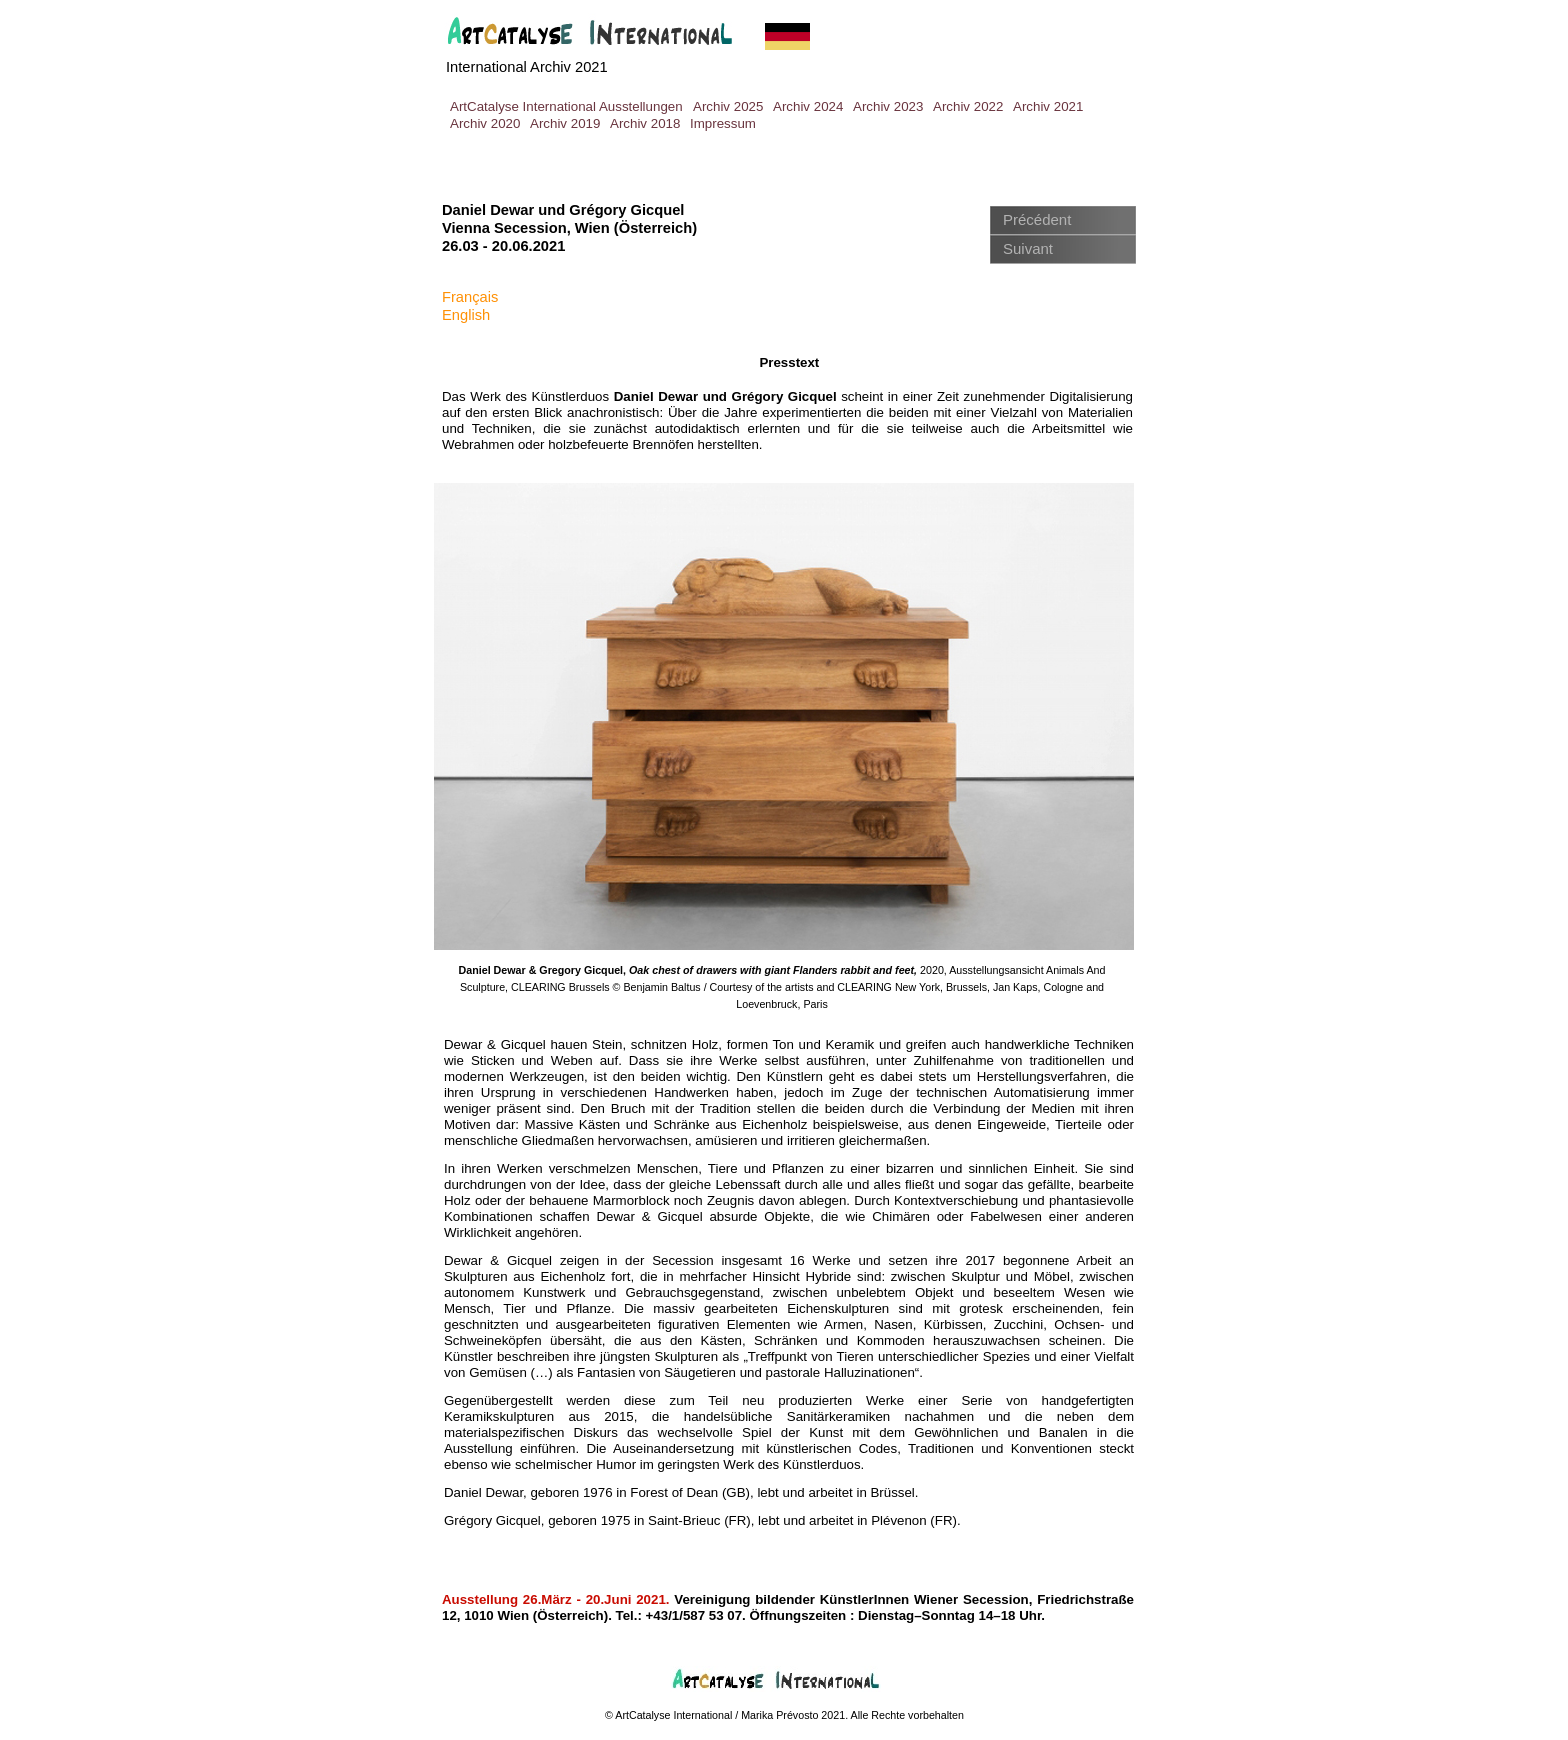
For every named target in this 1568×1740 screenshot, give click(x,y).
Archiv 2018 (645, 123)
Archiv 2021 (1048, 106)
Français (470, 297)
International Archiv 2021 (527, 67)
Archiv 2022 (968, 106)
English (466, 315)
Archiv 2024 (808, 106)
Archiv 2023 (888, 106)
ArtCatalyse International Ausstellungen (566, 106)
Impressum (723, 123)
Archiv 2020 (485, 123)
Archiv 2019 (565, 123)
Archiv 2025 (728, 106)
